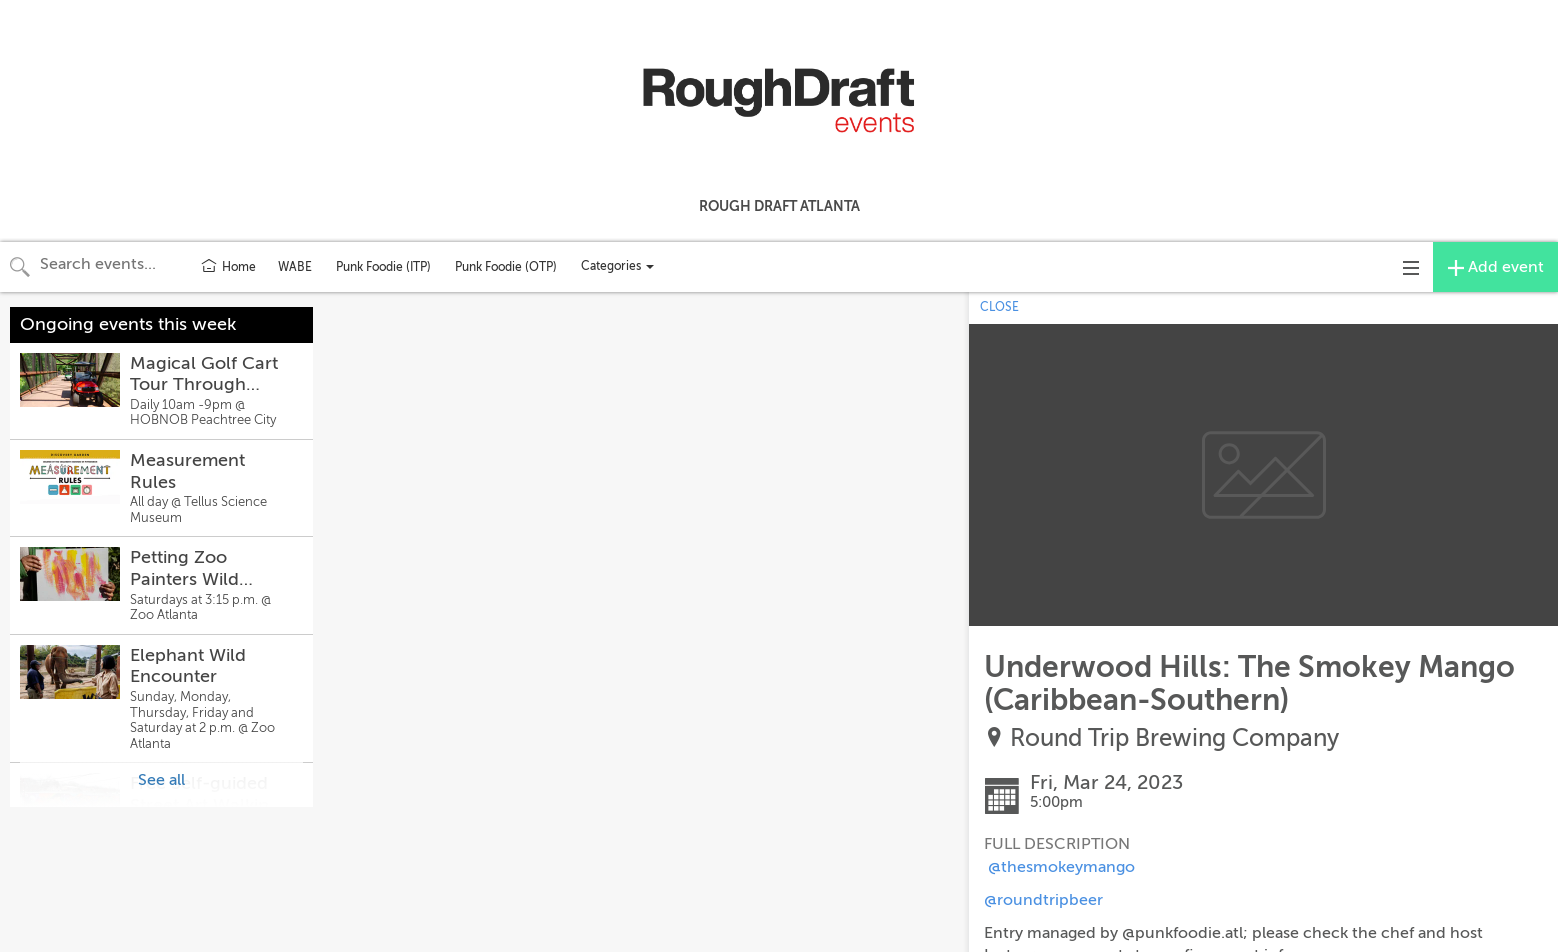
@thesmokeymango (1061, 867)
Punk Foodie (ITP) (383, 267)
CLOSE (999, 307)
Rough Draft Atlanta (779, 206)
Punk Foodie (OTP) (506, 267)
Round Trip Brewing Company (1174, 738)
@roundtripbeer (1043, 900)
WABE (295, 267)
